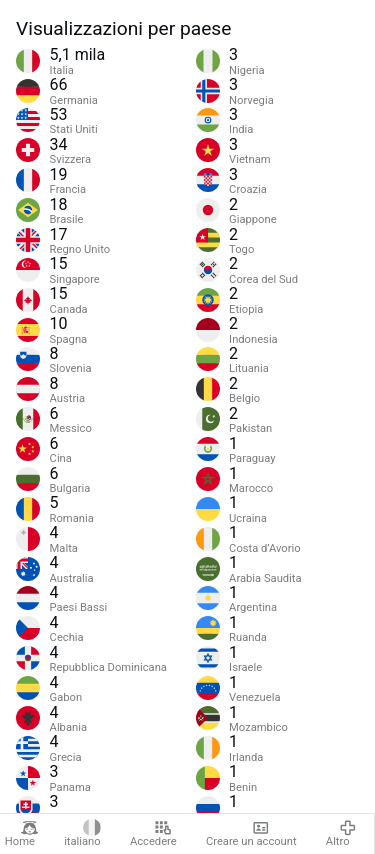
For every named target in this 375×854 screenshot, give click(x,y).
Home (22, 834)
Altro (341, 834)
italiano (82, 834)
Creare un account (251, 834)
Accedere (153, 834)
